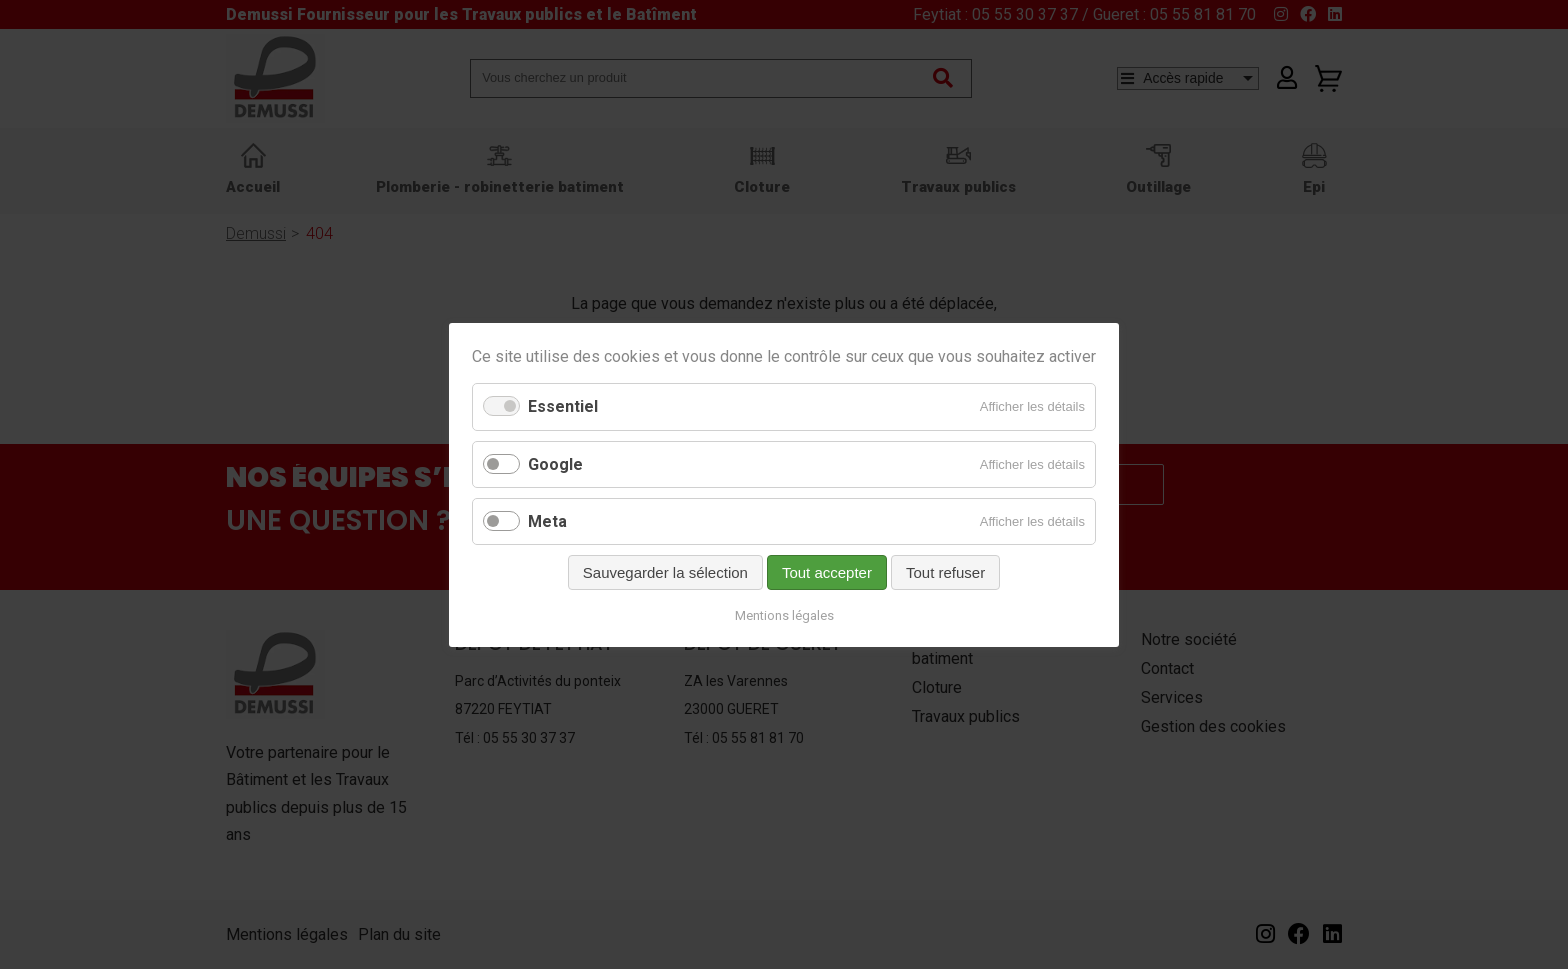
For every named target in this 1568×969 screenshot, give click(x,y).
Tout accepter (827, 571)
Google (555, 463)
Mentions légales (784, 614)
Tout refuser (945, 571)
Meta (547, 520)
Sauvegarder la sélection (665, 571)
